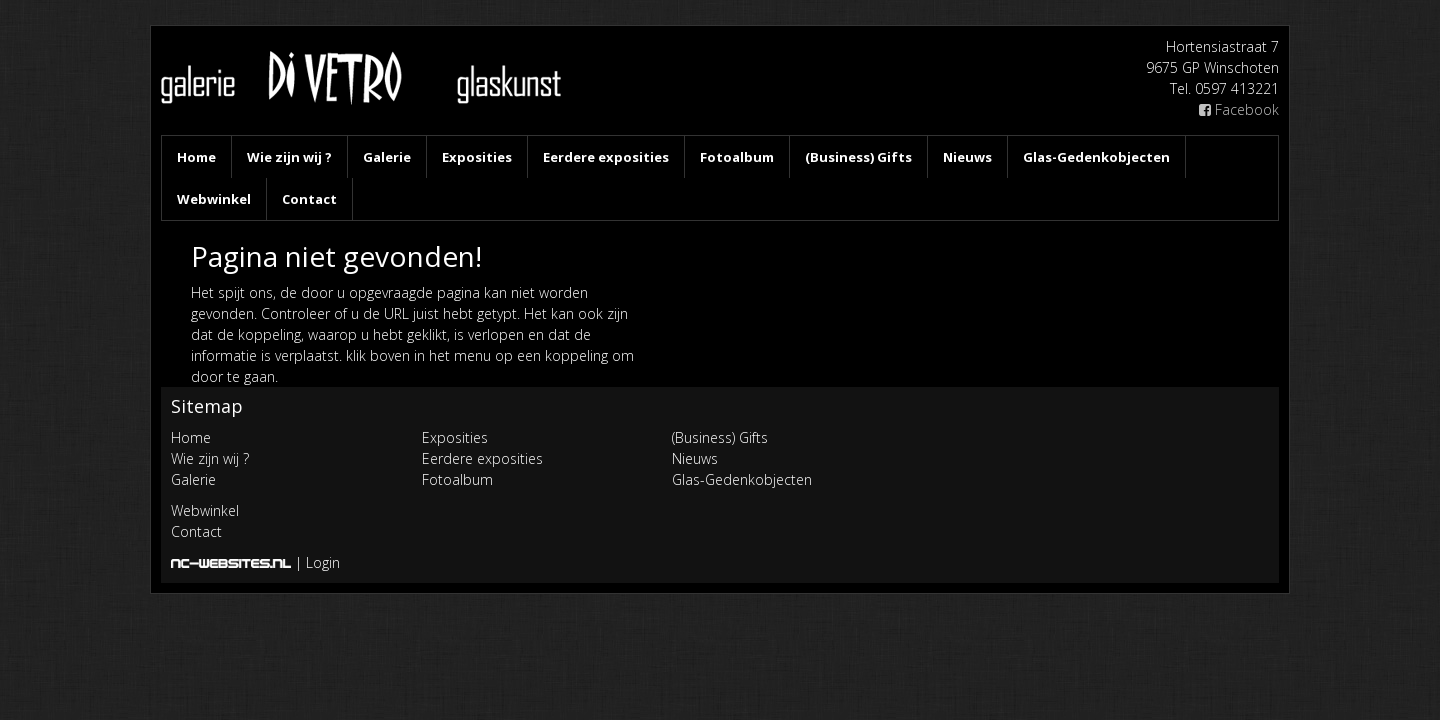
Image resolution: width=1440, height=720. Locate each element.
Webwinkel (214, 199)
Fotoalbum (737, 157)
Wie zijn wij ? (289, 157)
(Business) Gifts (858, 157)
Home (196, 157)
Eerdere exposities (606, 157)
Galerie (387, 157)
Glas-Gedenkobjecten (1096, 157)
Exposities (477, 157)
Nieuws (967, 157)
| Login (317, 562)
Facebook (1239, 109)
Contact (309, 199)
